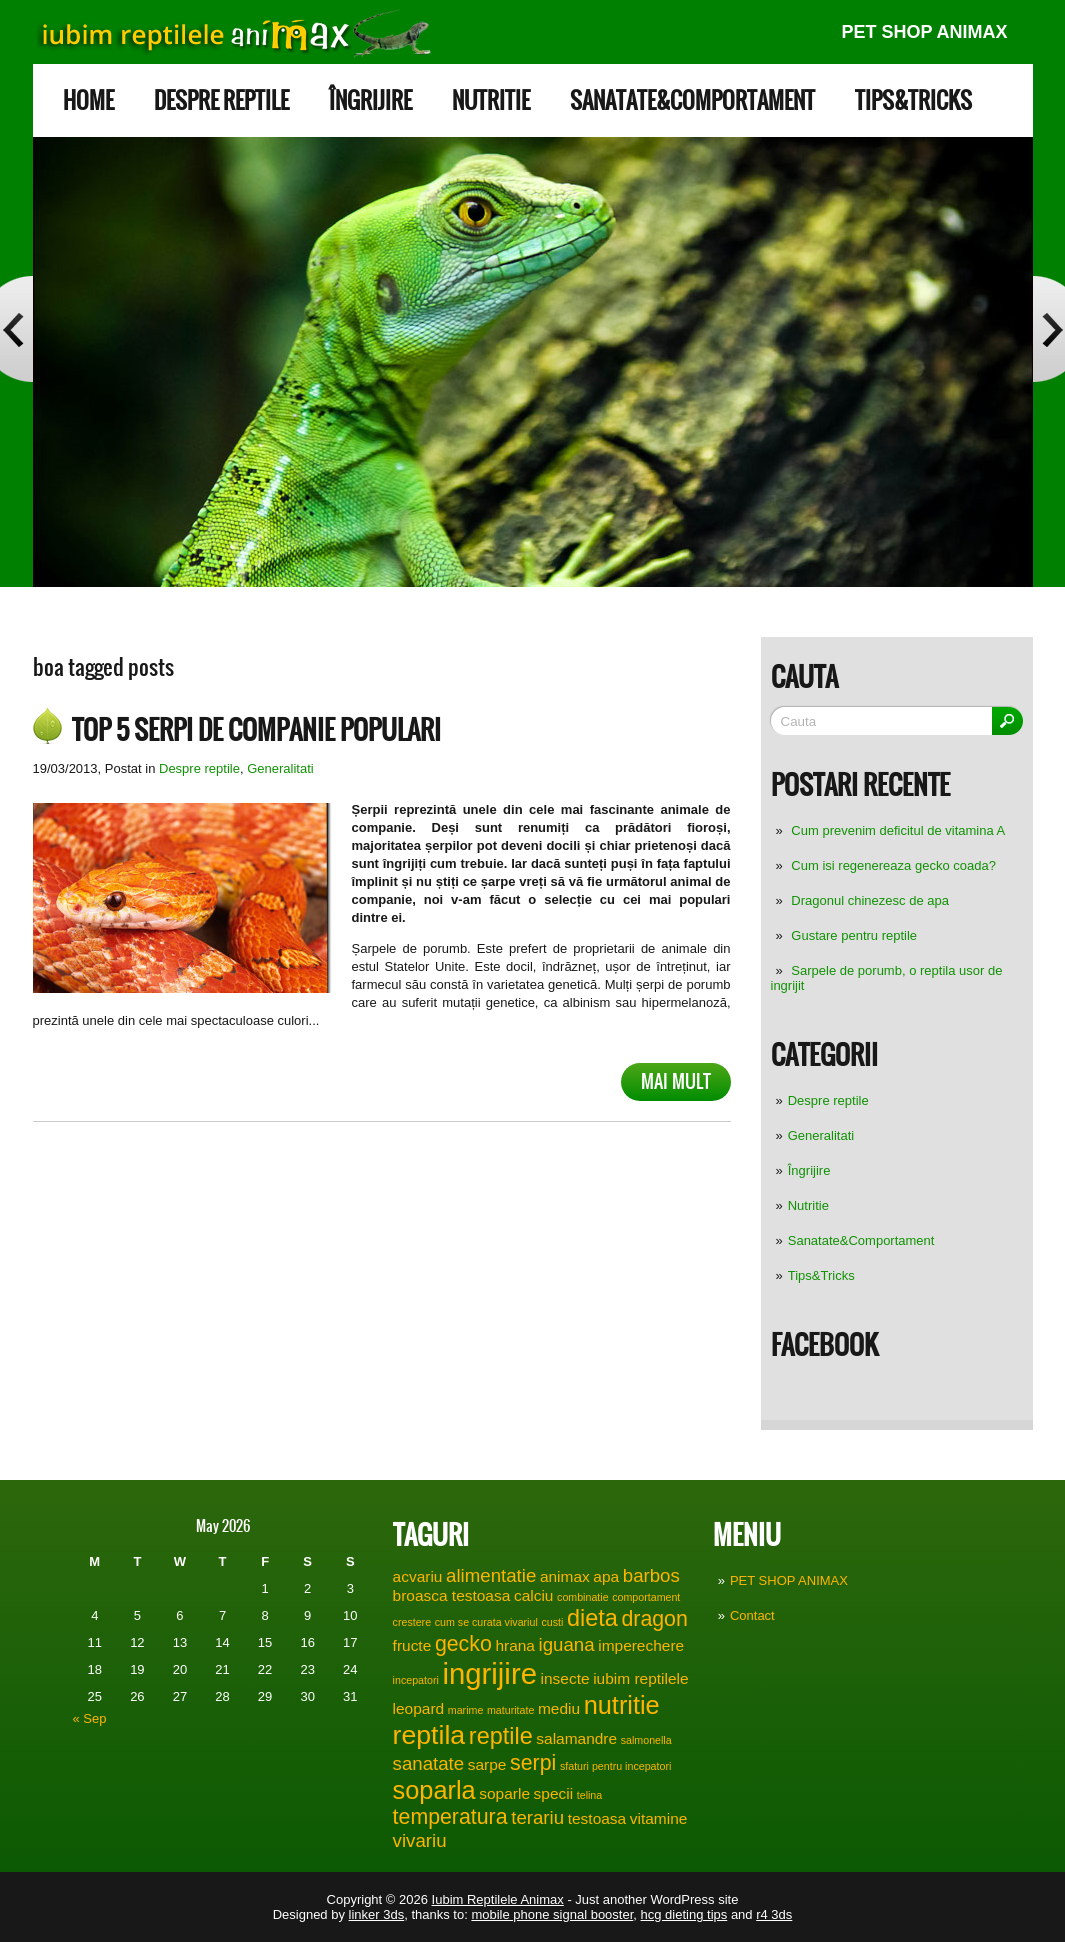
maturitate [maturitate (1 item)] (510, 1710)
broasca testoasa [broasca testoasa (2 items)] (452, 1595)
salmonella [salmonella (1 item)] (646, 1740)
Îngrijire (370, 100)
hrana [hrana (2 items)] (515, 1645)
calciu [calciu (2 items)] (534, 1595)
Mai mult (676, 1081)
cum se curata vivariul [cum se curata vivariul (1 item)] (486, 1622)
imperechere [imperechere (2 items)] (641, 1645)
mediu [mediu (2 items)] (559, 1708)
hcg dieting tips (684, 1914)
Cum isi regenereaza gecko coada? (893, 865)
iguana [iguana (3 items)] (567, 1644)
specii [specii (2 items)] (554, 1793)
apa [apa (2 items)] (606, 1576)
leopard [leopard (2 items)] (419, 1708)
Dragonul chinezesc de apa (870, 900)
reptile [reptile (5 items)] (501, 1736)
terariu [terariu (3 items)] (537, 1817)
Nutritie (491, 100)
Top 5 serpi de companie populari (256, 730)
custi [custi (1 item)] (552, 1622)
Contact (752, 1615)
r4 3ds (774, 1914)
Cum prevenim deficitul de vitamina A (898, 830)
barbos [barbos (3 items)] (651, 1575)
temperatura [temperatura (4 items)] (450, 1817)
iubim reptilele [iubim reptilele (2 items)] (640, 1678)
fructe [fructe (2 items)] (412, 1645)
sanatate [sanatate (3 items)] (429, 1763)
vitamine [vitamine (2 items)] (659, 1818)
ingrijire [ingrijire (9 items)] (489, 1673)
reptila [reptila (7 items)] (429, 1735)
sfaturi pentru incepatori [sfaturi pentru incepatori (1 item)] (615, 1766)
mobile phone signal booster (552, 1914)
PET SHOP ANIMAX (924, 32)
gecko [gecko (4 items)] (463, 1644)
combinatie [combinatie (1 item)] (583, 1597)
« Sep (90, 1718)
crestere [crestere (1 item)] (412, 1622)
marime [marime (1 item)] (466, 1710)
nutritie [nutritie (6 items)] (622, 1705)
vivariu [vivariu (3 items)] (420, 1840)
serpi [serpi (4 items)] (533, 1763)
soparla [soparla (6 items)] (434, 1790)
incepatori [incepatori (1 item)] (416, 1680)
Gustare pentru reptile (854, 935)
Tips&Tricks (913, 100)
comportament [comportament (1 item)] (646, 1597)
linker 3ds (377, 1914)
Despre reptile (221, 100)
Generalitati (821, 1135)
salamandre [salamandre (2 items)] (576, 1738)
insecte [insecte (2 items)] (565, 1678)
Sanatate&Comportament (692, 100)
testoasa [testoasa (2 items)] (597, 1818)
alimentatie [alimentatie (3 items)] (491, 1575)
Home (88, 100)
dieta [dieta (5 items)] (592, 1618)
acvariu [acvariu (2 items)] (418, 1576)
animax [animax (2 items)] (565, 1576)
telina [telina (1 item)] (589, 1795)
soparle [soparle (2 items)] (504, 1793)
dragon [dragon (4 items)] (654, 1619)
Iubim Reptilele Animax (498, 1899)
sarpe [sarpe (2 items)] (487, 1764)
